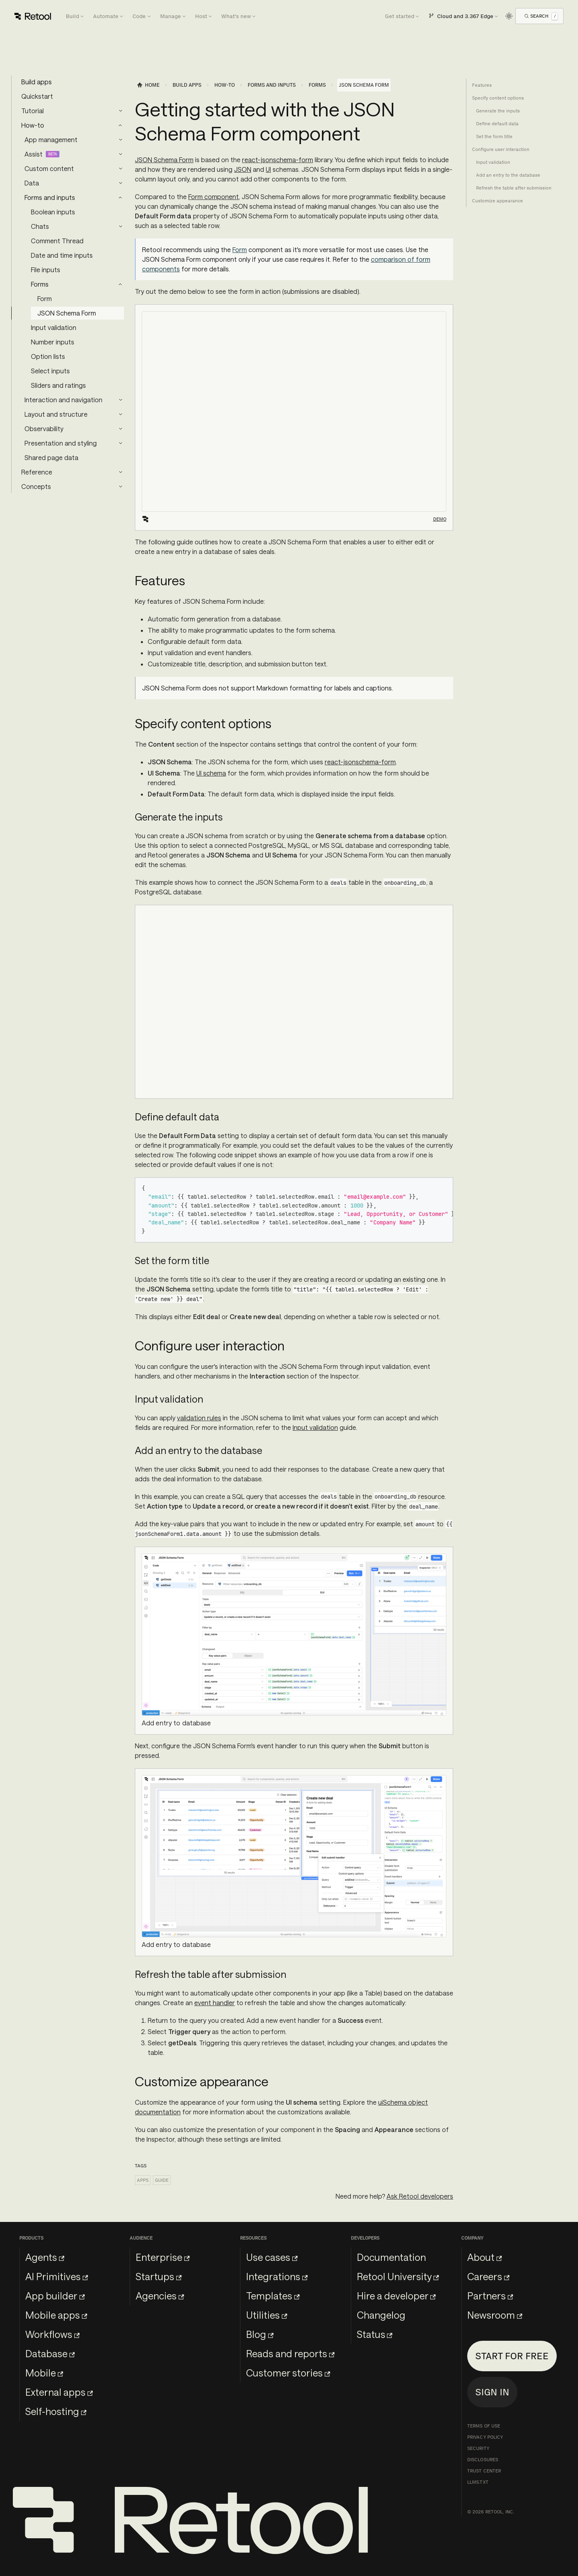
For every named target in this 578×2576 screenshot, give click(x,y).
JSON (242, 169)
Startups (158, 2276)
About (484, 2257)
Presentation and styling (60, 443)
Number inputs (52, 342)
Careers (488, 2276)
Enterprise (162, 2257)
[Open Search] (541, 16)
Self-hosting (55, 2411)
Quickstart (37, 96)
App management (50, 139)
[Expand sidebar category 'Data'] (120, 183)
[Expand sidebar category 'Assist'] (120, 154)
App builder (55, 2295)
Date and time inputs (62, 255)
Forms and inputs (49, 197)
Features (482, 85)
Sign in (492, 2392)
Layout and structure (56, 414)
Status (375, 2334)
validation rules (199, 1417)
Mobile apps (56, 2315)
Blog (259, 2334)
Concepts (36, 486)
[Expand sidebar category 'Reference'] (120, 472)
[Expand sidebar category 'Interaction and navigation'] (120, 399)
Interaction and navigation (63, 399)
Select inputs (50, 371)
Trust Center (484, 2470)
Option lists (48, 356)
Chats (40, 226)
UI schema (211, 773)
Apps (143, 2180)
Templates (272, 2295)
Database (50, 2353)
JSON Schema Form (66, 313)
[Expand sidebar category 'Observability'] (120, 428)
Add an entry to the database (508, 175)
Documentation (391, 2257)
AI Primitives (56, 2276)
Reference (36, 472)
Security (478, 2448)
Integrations (276, 2276)
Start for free (512, 2356)
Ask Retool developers (420, 2196)
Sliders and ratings (58, 385)
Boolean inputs (53, 212)
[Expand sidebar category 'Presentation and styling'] (120, 443)
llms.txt (477, 2482)
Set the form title (494, 136)
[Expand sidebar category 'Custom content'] (120, 168)
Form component (213, 196)
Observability (43, 428)
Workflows (52, 2334)
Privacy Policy (485, 2437)
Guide (162, 2180)
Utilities (266, 2315)
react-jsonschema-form (277, 159)
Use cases (271, 2257)
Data (31, 183)
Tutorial (32, 110)
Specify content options (498, 98)
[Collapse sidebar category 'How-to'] (120, 125)
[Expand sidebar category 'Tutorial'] (120, 110)
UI (268, 169)
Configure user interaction (500, 149)
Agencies (160, 2295)
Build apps (36, 82)
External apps (59, 2392)
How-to (32, 125)
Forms (40, 284)
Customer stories (288, 2372)
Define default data (497, 123)
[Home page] (148, 85)
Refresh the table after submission (514, 188)
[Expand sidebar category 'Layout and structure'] (120, 414)
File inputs (45, 269)
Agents (44, 2257)
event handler (214, 2002)
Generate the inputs (498, 111)
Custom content (49, 168)
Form (44, 298)
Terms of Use (483, 2425)
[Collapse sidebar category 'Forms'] (120, 284)
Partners (490, 2295)
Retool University (398, 2276)
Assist (33, 154)
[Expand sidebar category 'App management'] (120, 139)
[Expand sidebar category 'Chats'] (120, 226)
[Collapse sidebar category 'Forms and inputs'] (120, 197)
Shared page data (51, 457)
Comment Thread (57, 240)
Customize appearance (497, 201)
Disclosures (482, 2459)
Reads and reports (290, 2353)
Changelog (381, 2315)
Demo (439, 519)
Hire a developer (396, 2295)
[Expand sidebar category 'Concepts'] (120, 486)
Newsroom (494, 2315)
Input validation (53, 327)
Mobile (44, 2372)
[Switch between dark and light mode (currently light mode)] (509, 16)
